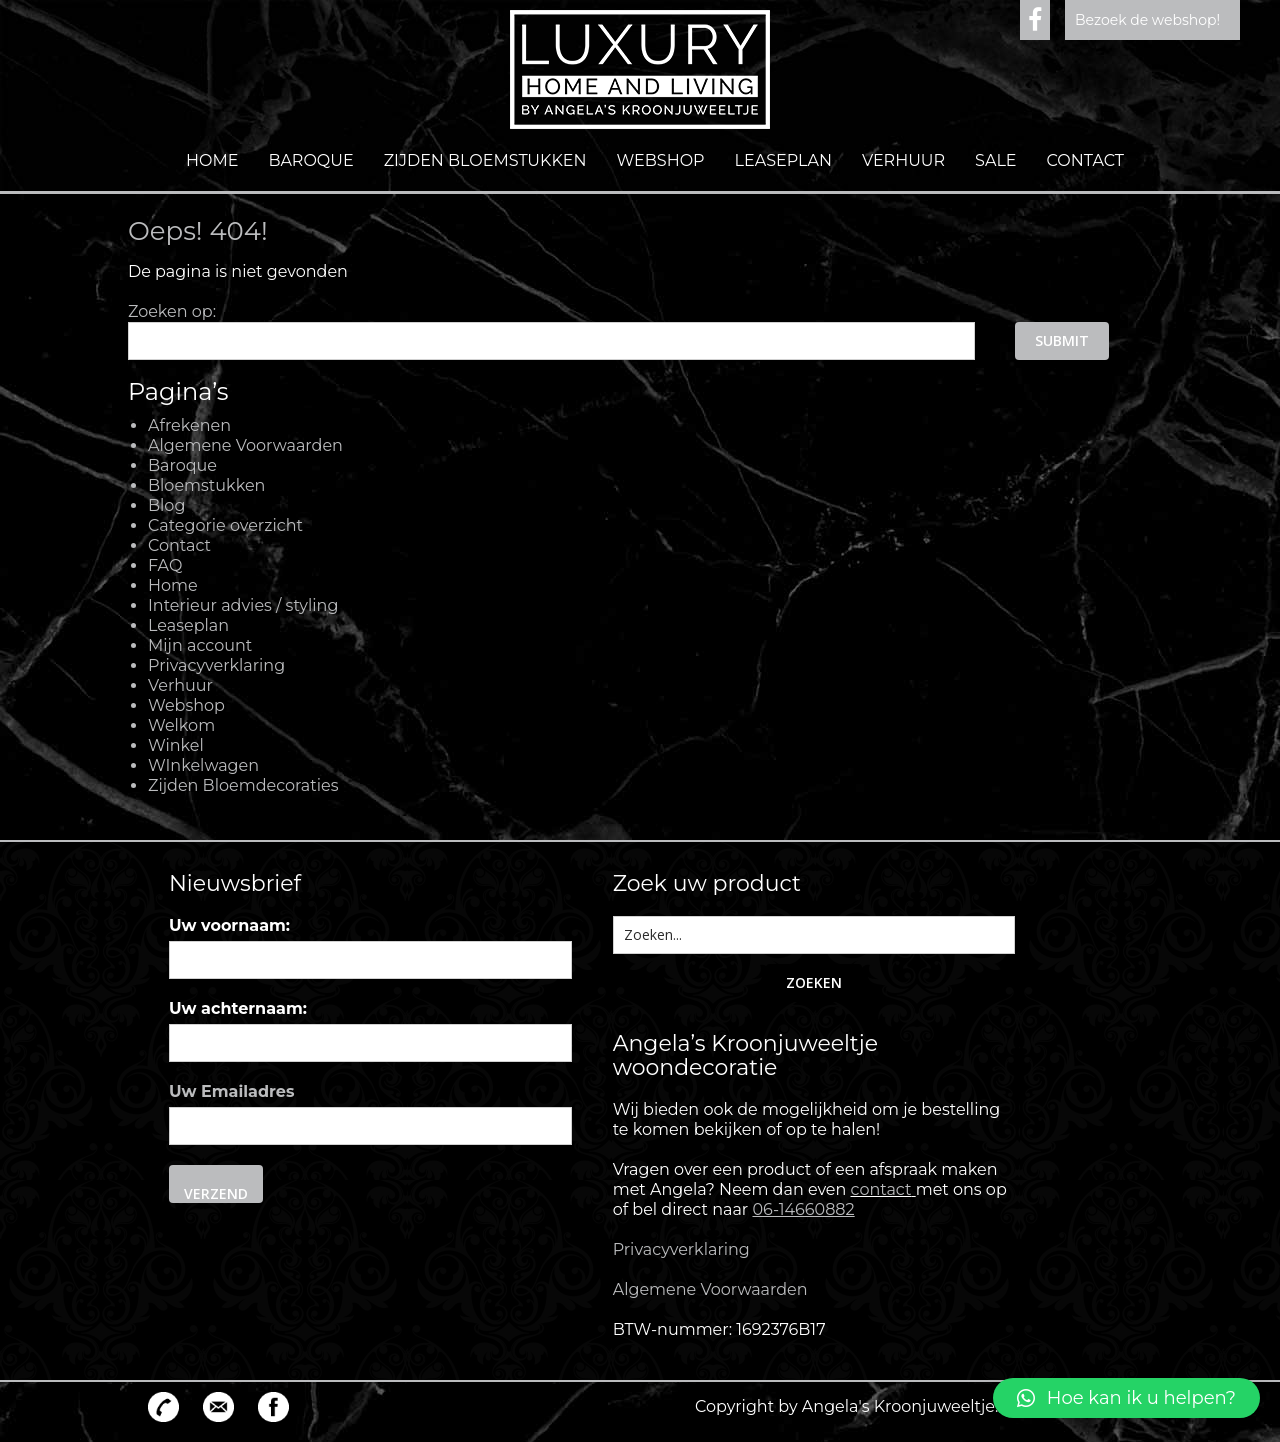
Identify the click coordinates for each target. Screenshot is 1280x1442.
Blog (166, 505)
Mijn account (200, 645)
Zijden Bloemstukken (485, 160)
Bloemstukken (206, 485)
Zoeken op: (172, 311)
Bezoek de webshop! (1147, 20)
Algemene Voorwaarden (245, 445)
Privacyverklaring (216, 665)
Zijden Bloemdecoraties (243, 785)
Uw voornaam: (229, 925)
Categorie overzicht (225, 525)
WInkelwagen (203, 765)
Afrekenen (189, 425)
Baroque (310, 160)
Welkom (181, 725)
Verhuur (903, 160)
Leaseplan (783, 160)
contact (881, 1189)
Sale (995, 160)
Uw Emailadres (232, 1091)
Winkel (176, 745)
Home (212, 160)
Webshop (661, 160)
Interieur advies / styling (243, 605)
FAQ (165, 565)
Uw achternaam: (238, 1008)
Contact (1085, 160)
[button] (1126, 1398)
